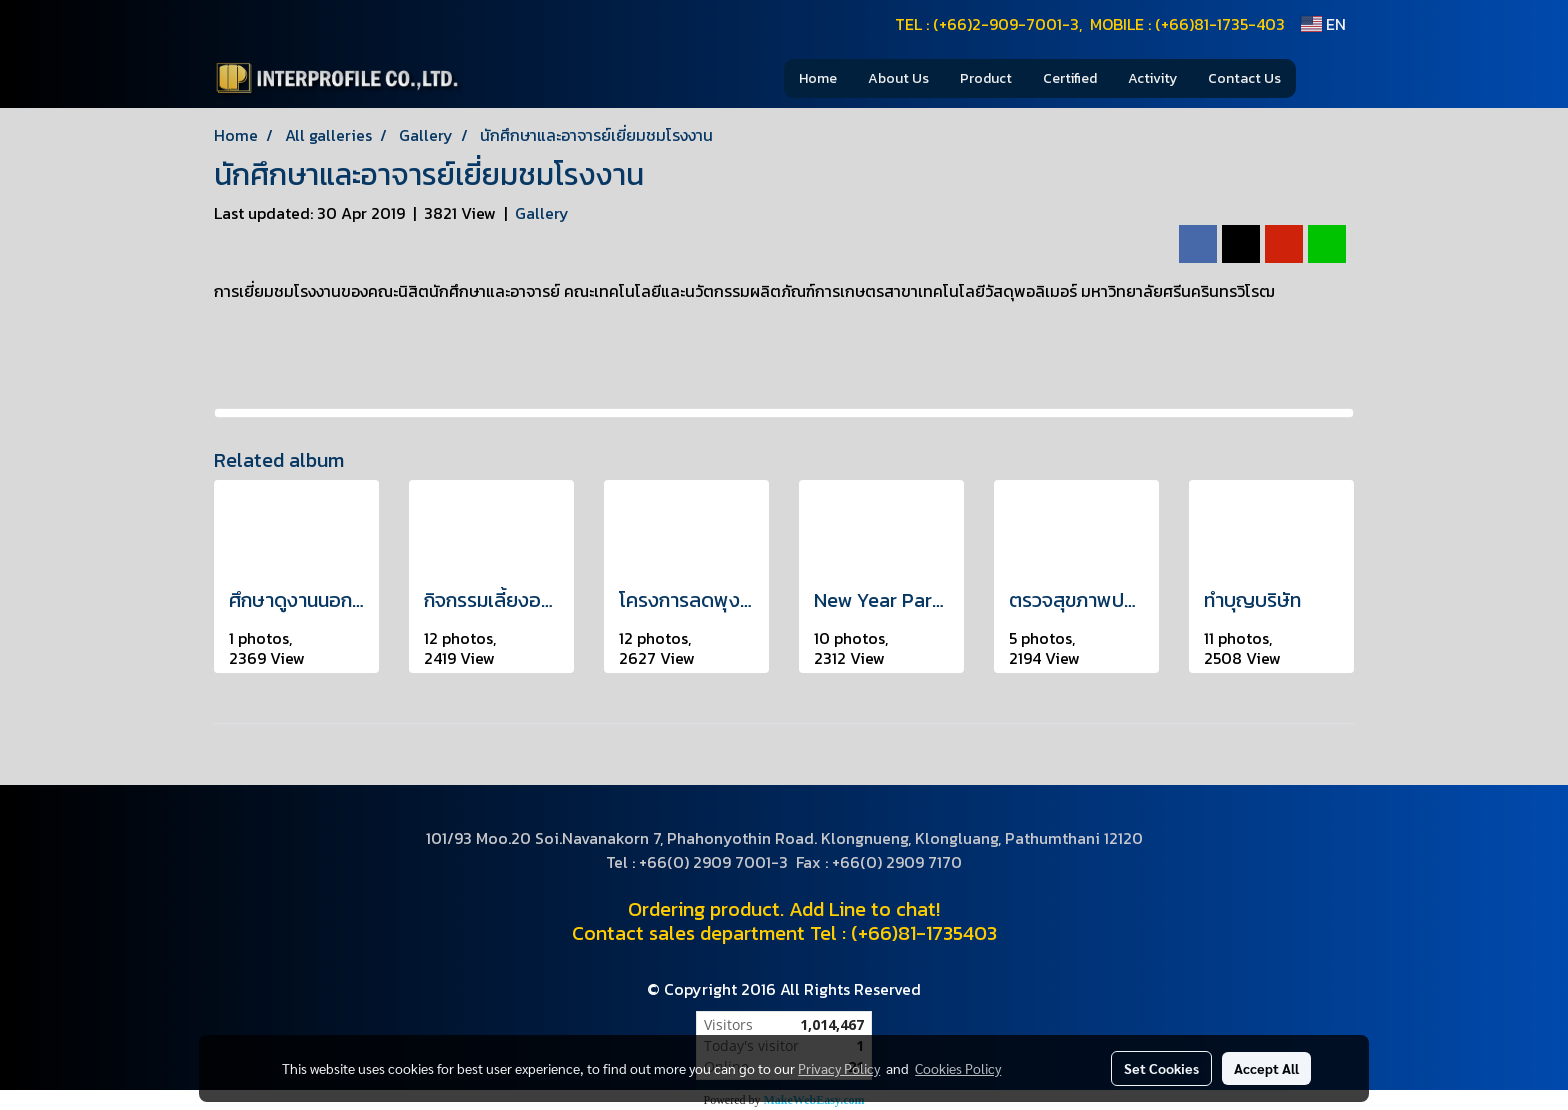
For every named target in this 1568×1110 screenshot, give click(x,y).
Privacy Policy (839, 1068)
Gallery (542, 213)
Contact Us (1244, 78)
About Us (898, 78)
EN (1323, 24)
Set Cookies (1161, 1068)
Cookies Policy (958, 1068)
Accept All (1266, 1068)
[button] (1326, 78)
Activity (1152, 78)
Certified (1070, 78)
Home (818, 78)
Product (986, 78)
